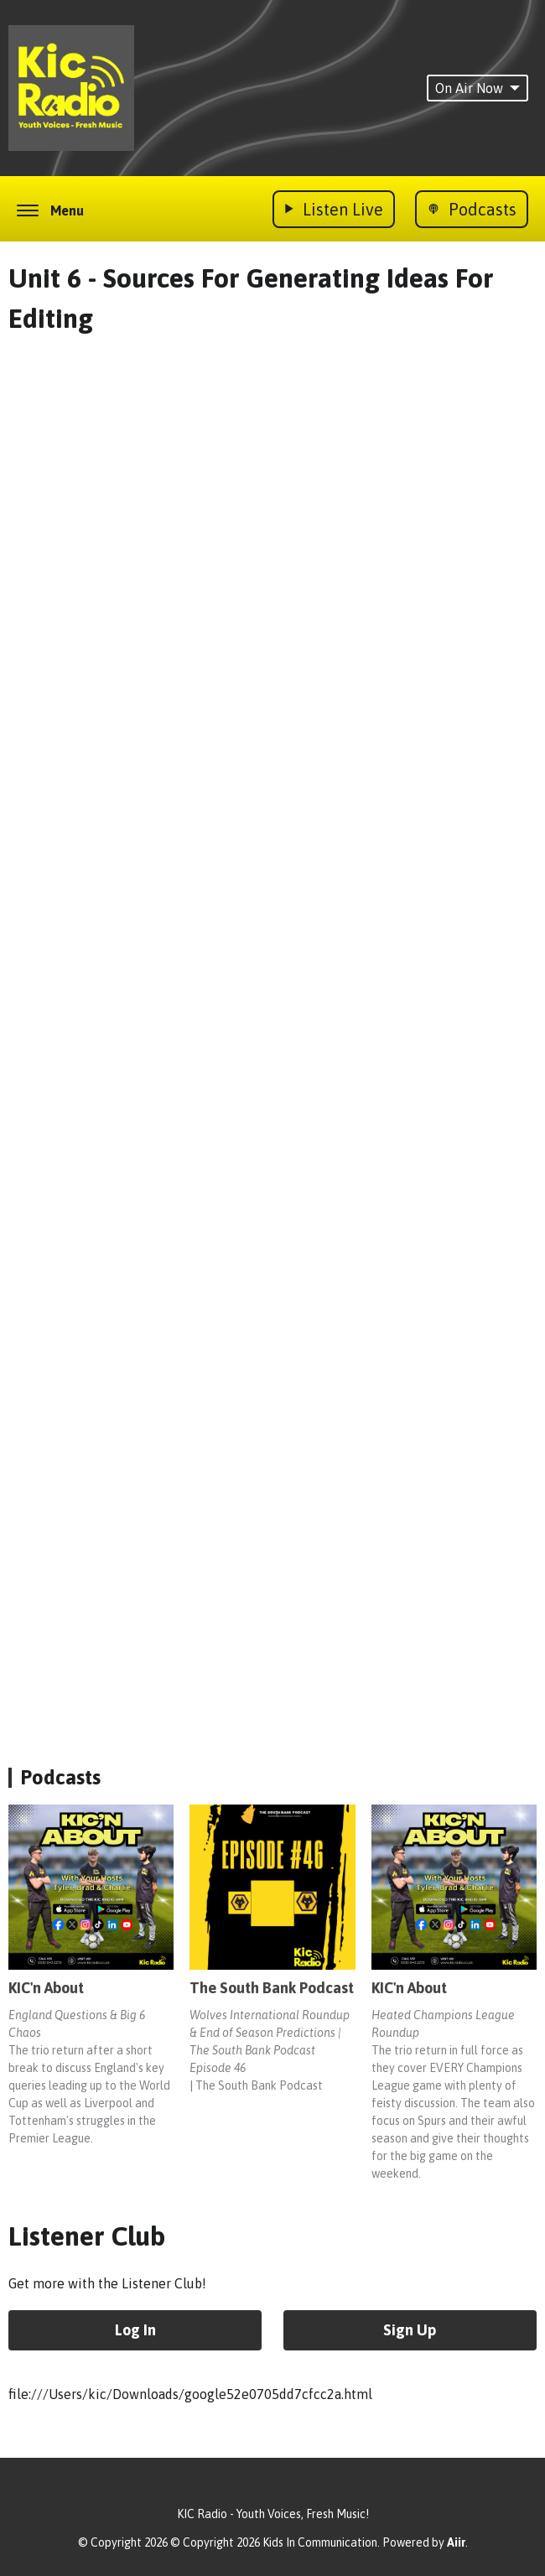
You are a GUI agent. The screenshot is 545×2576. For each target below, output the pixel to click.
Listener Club (86, 2235)
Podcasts (60, 1777)
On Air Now (477, 88)
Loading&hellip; (276, 1032)
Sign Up (409, 2330)
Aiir (456, 2542)
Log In (135, 2330)
